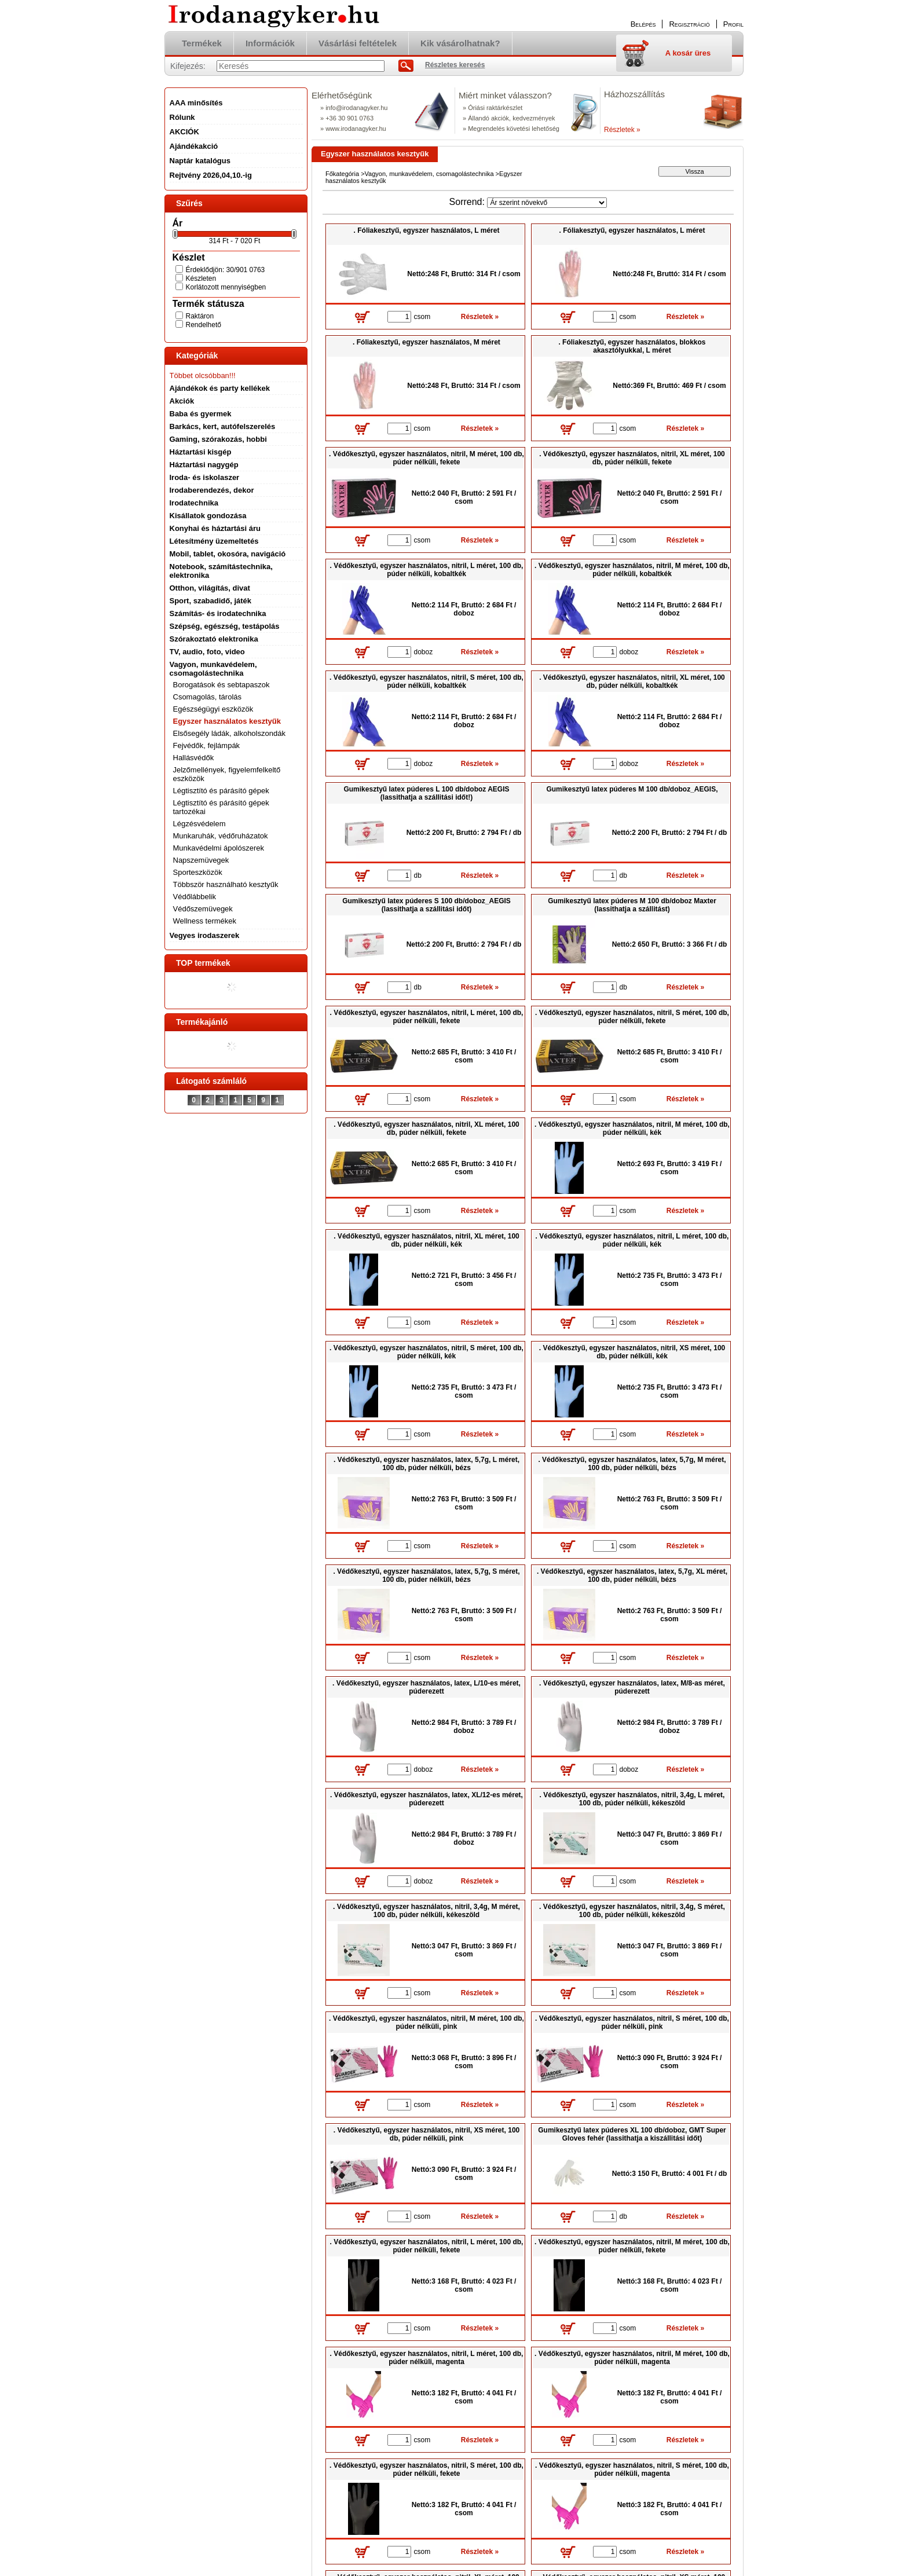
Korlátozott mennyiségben (226, 287)
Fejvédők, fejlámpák (206, 745)
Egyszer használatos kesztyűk (227, 721)
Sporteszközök (197, 872)
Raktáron (200, 316)
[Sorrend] (547, 202)
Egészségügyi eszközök (213, 709)
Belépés (643, 24)
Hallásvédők (193, 757)
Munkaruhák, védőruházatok (220, 835)
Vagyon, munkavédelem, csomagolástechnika (429, 173)
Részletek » (622, 130)
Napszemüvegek (201, 860)
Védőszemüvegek (203, 908)
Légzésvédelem (199, 823)
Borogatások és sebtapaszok (221, 684)
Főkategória (342, 173)
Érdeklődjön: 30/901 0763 (225, 270)
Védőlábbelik (194, 896)
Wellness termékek (205, 921)
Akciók (182, 401)
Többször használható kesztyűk (226, 884)
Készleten (201, 278)
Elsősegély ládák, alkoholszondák (229, 733)
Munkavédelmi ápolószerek (219, 848)
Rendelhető (203, 325)
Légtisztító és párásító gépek (221, 790)
